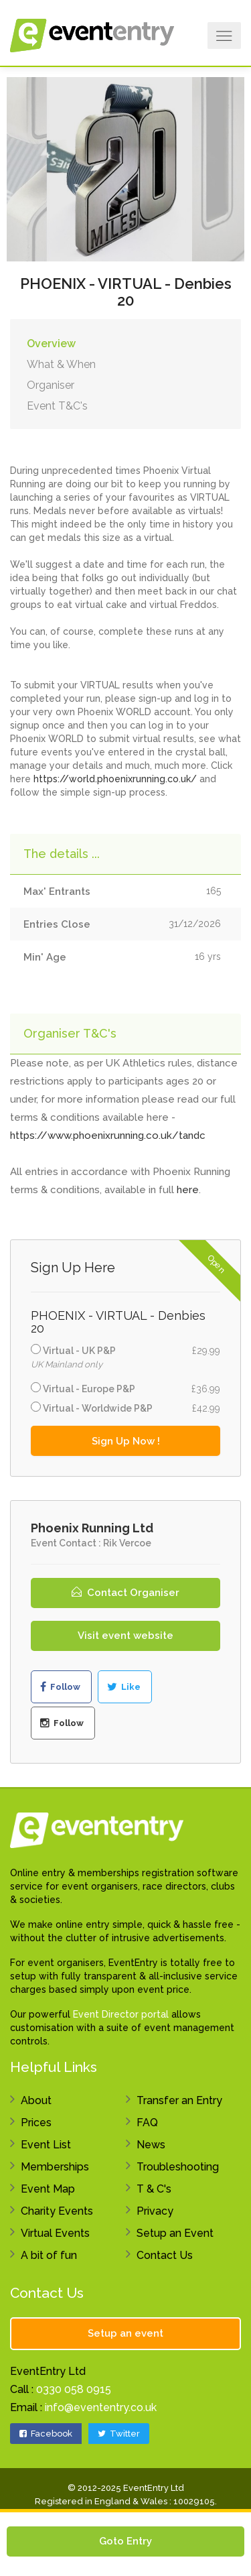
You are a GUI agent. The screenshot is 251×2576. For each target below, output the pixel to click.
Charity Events (57, 2211)
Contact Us (165, 2255)
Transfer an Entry (179, 2100)
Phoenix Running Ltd (92, 1528)
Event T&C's (57, 406)
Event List (46, 2144)
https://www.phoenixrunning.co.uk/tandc (107, 1135)
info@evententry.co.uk (101, 2407)
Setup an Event (175, 2233)
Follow (60, 1687)
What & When (61, 364)
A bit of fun (49, 2255)
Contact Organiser (125, 1593)
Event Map (48, 2189)
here (188, 1190)
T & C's (154, 2189)
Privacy (155, 2211)
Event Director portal (121, 2014)
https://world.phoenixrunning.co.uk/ (115, 779)
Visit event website (125, 1636)
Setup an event (125, 2333)
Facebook (45, 2434)
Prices (36, 2122)
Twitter (119, 2434)
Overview (51, 343)
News (151, 2144)
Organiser (50, 385)
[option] (125, 168)
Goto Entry (125, 2541)
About (36, 2100)
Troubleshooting (178, 2166)
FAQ (147, 2122)
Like (124, 1687)
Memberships (55, 2166)
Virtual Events (55, 2233)
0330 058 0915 (73, 2389)
